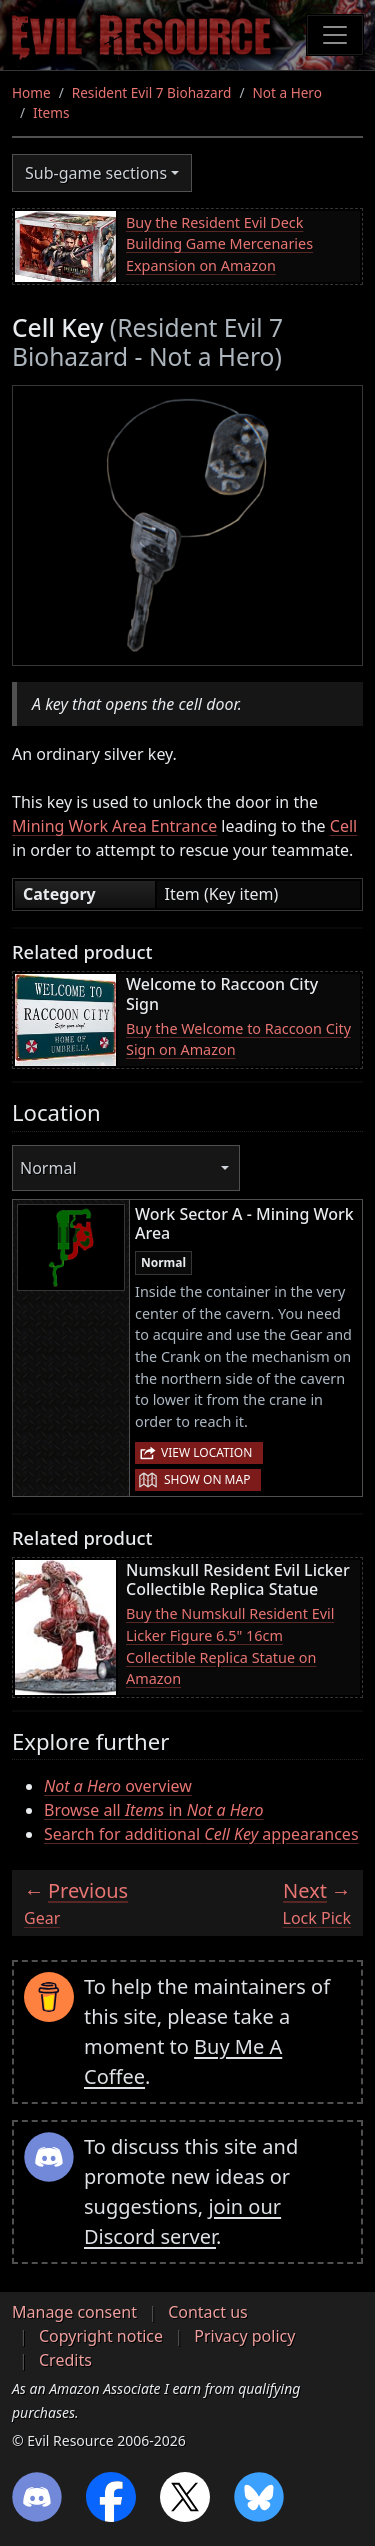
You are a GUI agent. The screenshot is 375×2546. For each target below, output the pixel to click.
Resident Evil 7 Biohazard (152, 92)
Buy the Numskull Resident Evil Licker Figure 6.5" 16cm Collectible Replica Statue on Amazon (230, 1646)
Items (51, 112)
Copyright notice (101, 2336)
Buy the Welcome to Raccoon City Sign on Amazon (238, 1039)
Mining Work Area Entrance (114, 826)
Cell (343, 826)
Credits (65, 2360)
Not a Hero (286, 92)
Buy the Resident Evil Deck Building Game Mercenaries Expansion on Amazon (219, 244)
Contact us (208, 2312)
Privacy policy (244, 2336)
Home (31, 92)
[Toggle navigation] (335, 35)
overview (118, 1786)
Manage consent (74, 2312)
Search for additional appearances (201, 1834)
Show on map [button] (207, 1479)
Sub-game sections (96, 173)
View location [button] (206, 1452)
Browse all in (154, 1810)
